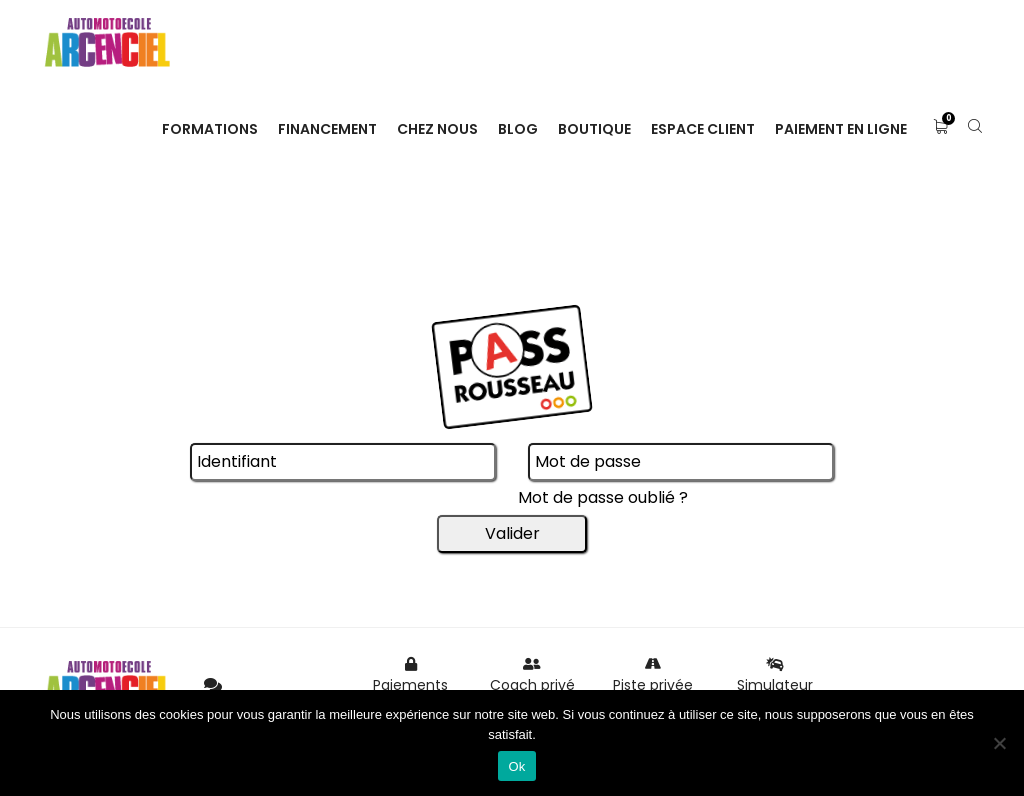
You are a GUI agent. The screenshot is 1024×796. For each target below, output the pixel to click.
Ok (516, 766)
